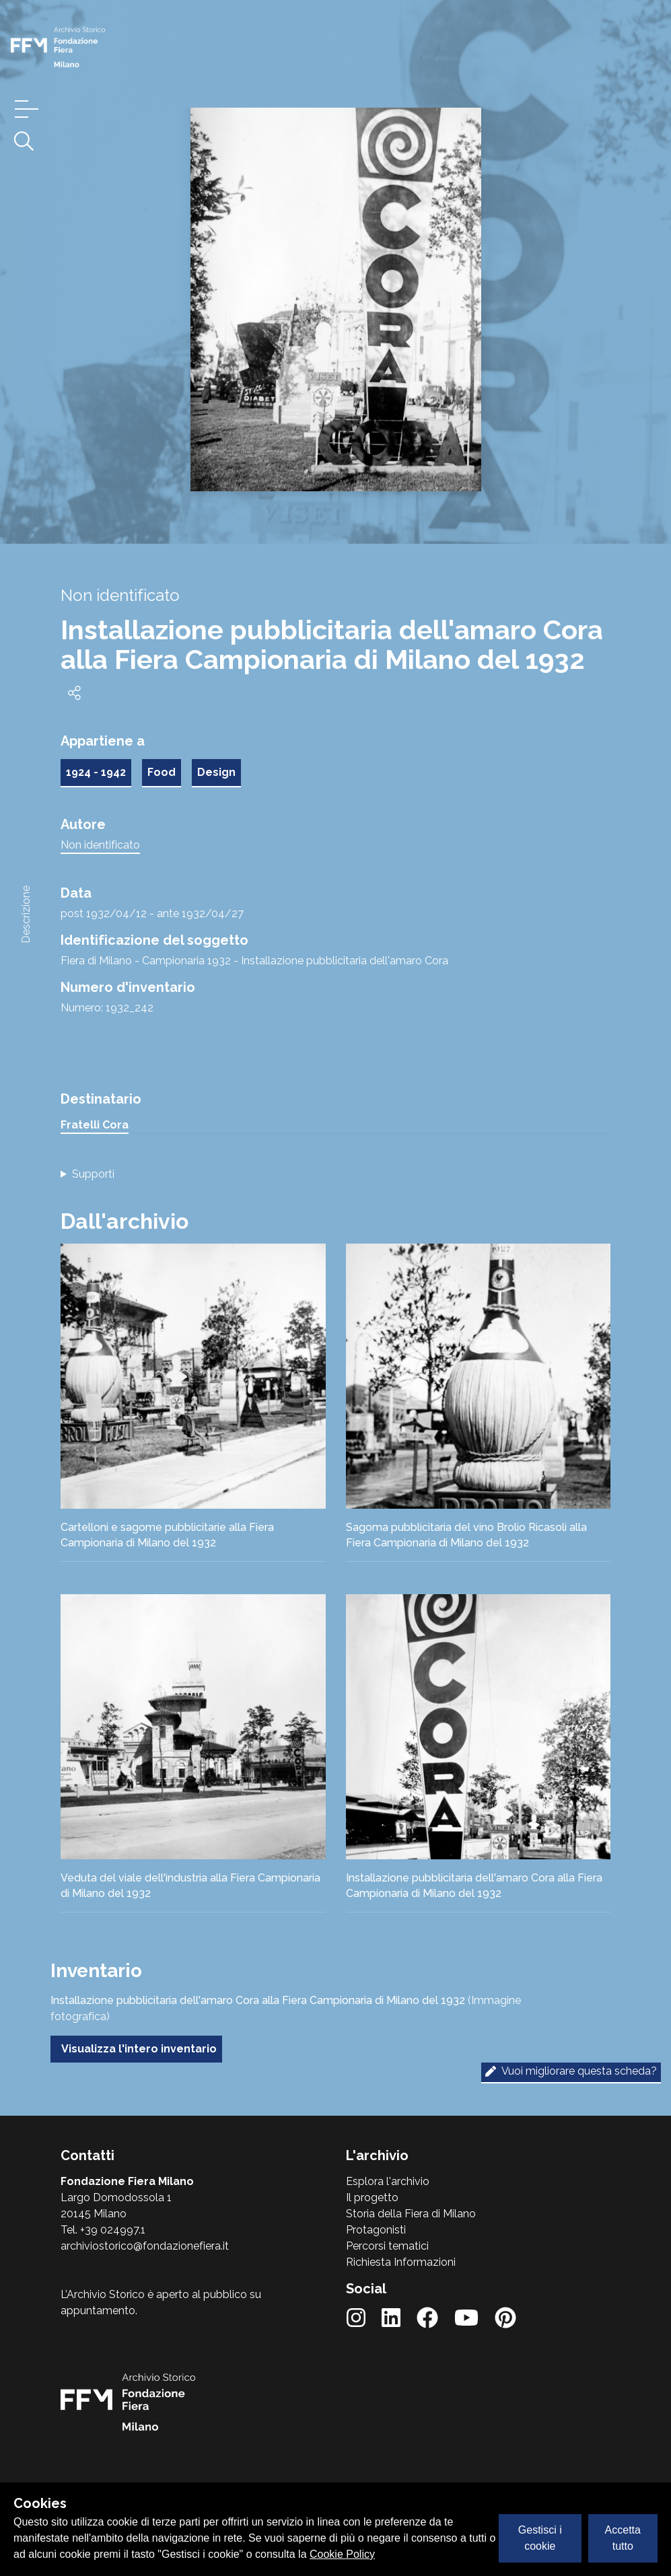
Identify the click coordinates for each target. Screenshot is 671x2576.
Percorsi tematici (387, 2246)
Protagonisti (376, 2229)
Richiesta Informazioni (401, 2262)
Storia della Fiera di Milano (411, 2213)
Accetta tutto (623, 2538)
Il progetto (372, 2197)
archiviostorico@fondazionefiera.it (145, 2246)
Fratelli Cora (95, 1124)
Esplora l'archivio (387, 2181)
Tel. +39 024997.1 (103, 2229)
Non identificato (100, 844)
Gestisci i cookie (540, 2538)
